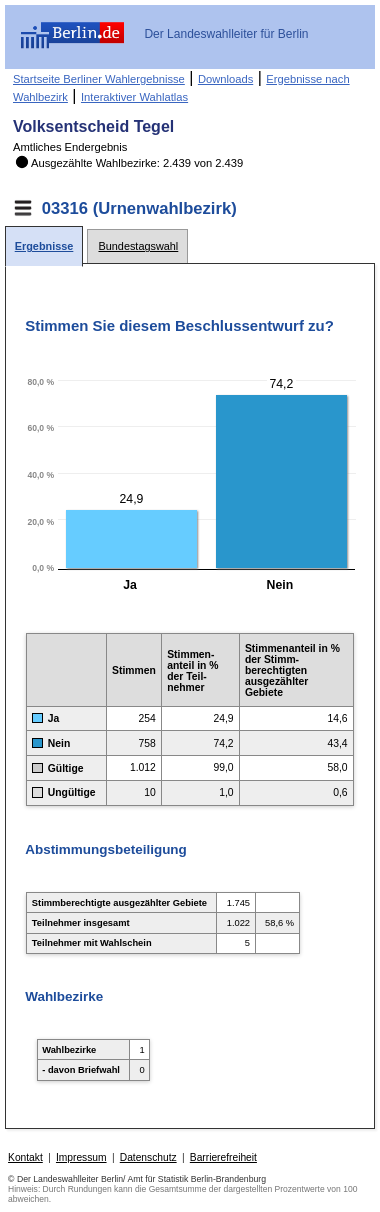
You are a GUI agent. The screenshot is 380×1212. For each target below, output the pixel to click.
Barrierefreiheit (223, 1157)
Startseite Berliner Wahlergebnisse (99, 79)
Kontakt (25, 1157)
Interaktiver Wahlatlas (134, 97)
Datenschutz (148, 1157)
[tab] (44, 246)
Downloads (225, 79)
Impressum (81, 1157)
